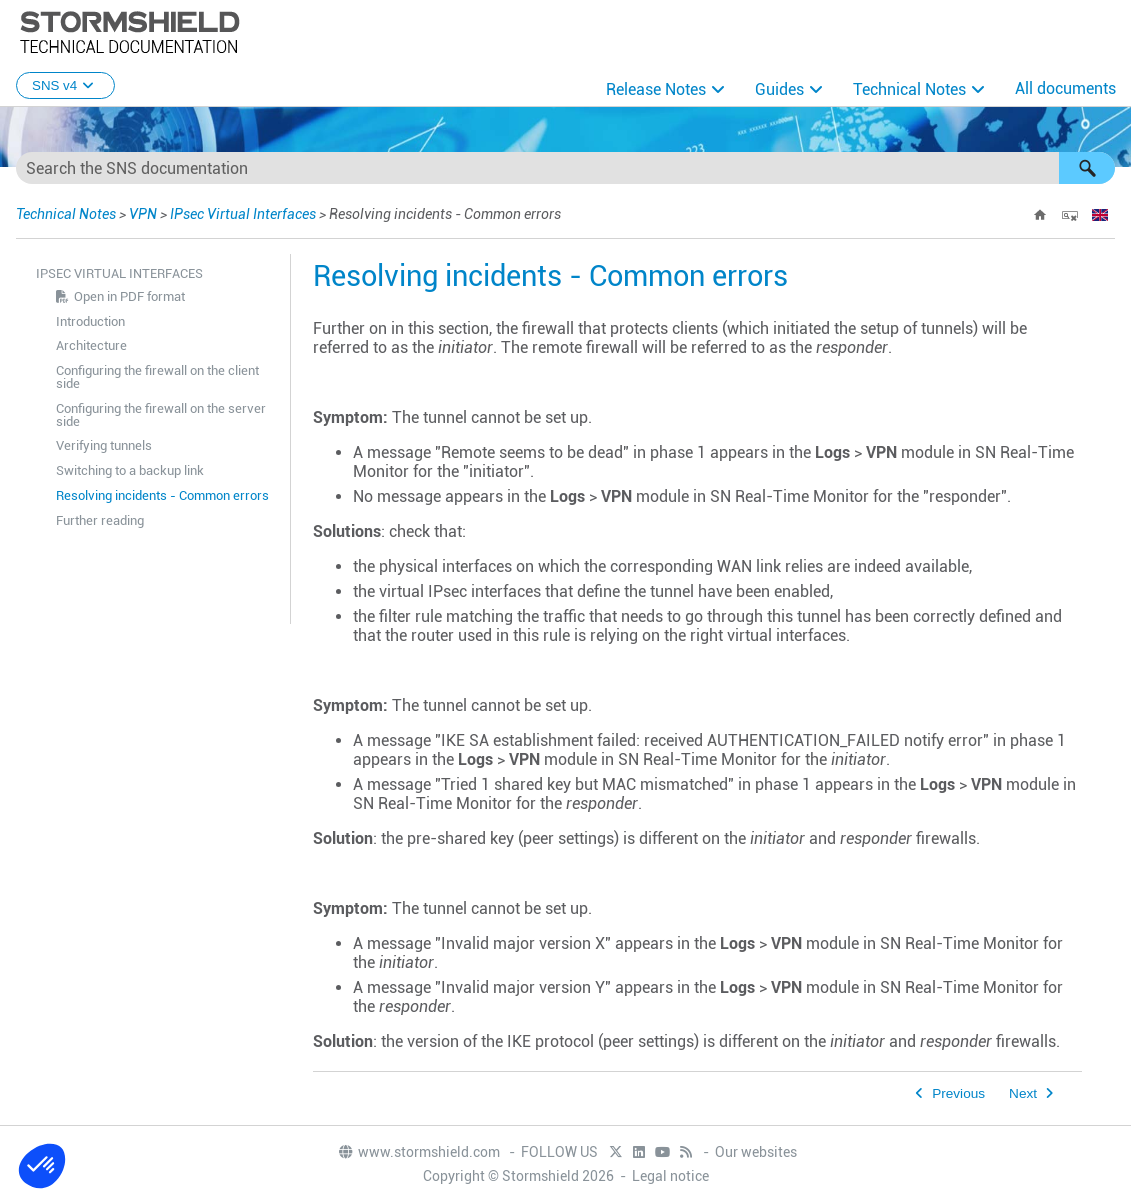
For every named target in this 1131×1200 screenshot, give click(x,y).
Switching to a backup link (130, 470)
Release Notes (656, 89)
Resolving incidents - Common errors (162, 495)
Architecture (91, 345)
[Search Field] (565, 168)
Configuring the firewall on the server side (161, 415)
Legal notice (670, 1176)
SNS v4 (65, 85)
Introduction (90, 321)
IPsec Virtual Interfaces (243, 214)
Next (1023, 1093)
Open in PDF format (129, 296)
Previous (958, 1093)
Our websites (756, 1152)
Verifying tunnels (104, 445)
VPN (143, 214)
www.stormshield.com (418, 1152)
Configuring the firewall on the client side (157, 377)
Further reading (100, 520)
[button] (1087, 168)
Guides (779, 89)
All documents (1065, 88)
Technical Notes (909, 89)
